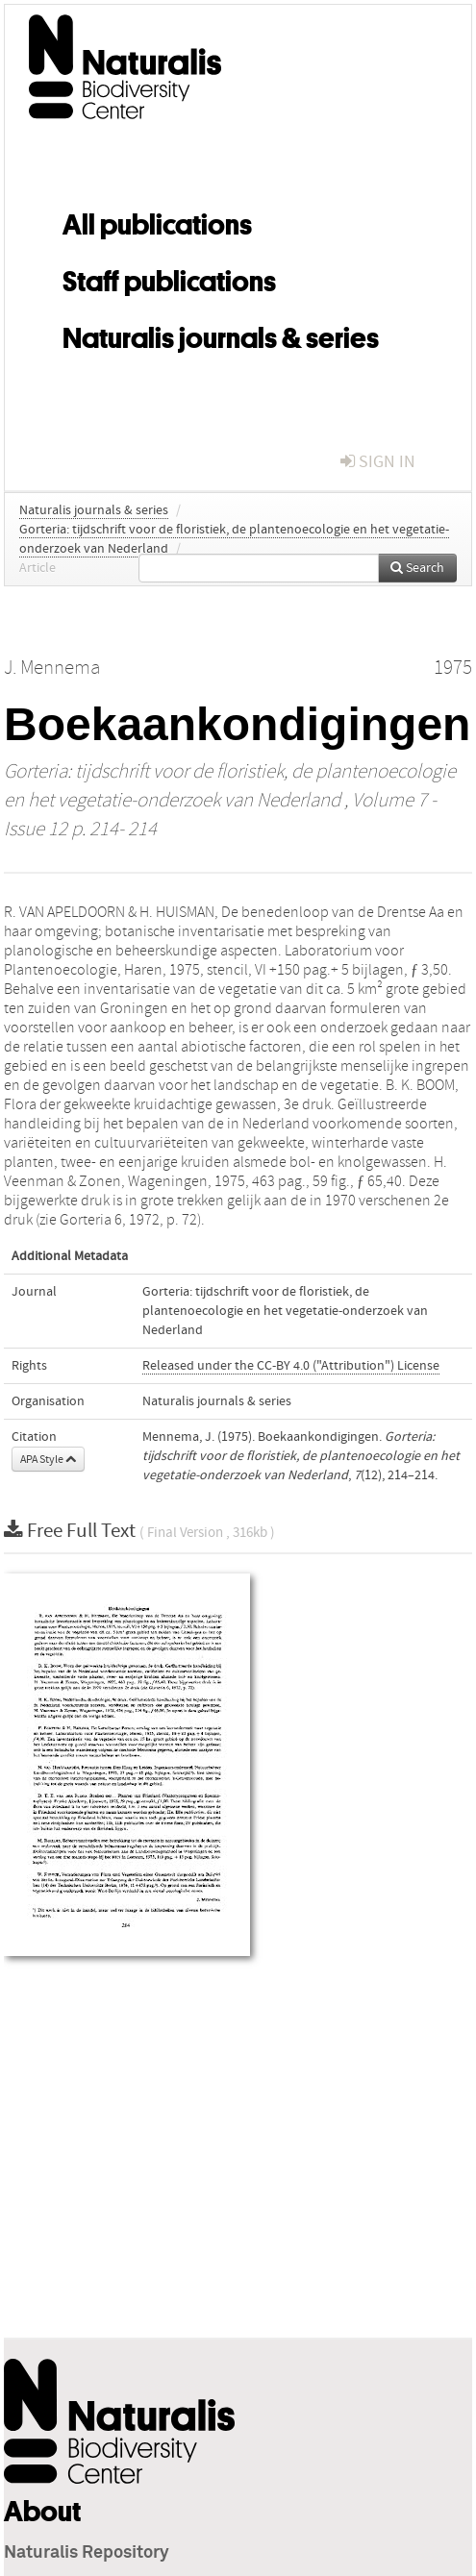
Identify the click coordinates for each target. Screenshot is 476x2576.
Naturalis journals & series (221, 334)
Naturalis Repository (86, 2553)
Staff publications (169, 277)
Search (417, 568)
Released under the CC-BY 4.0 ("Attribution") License (290, 1366)
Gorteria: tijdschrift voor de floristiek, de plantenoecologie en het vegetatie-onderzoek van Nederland (285, 1311)
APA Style (48, 1459)
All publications (157, 221)
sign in (377, 462)
